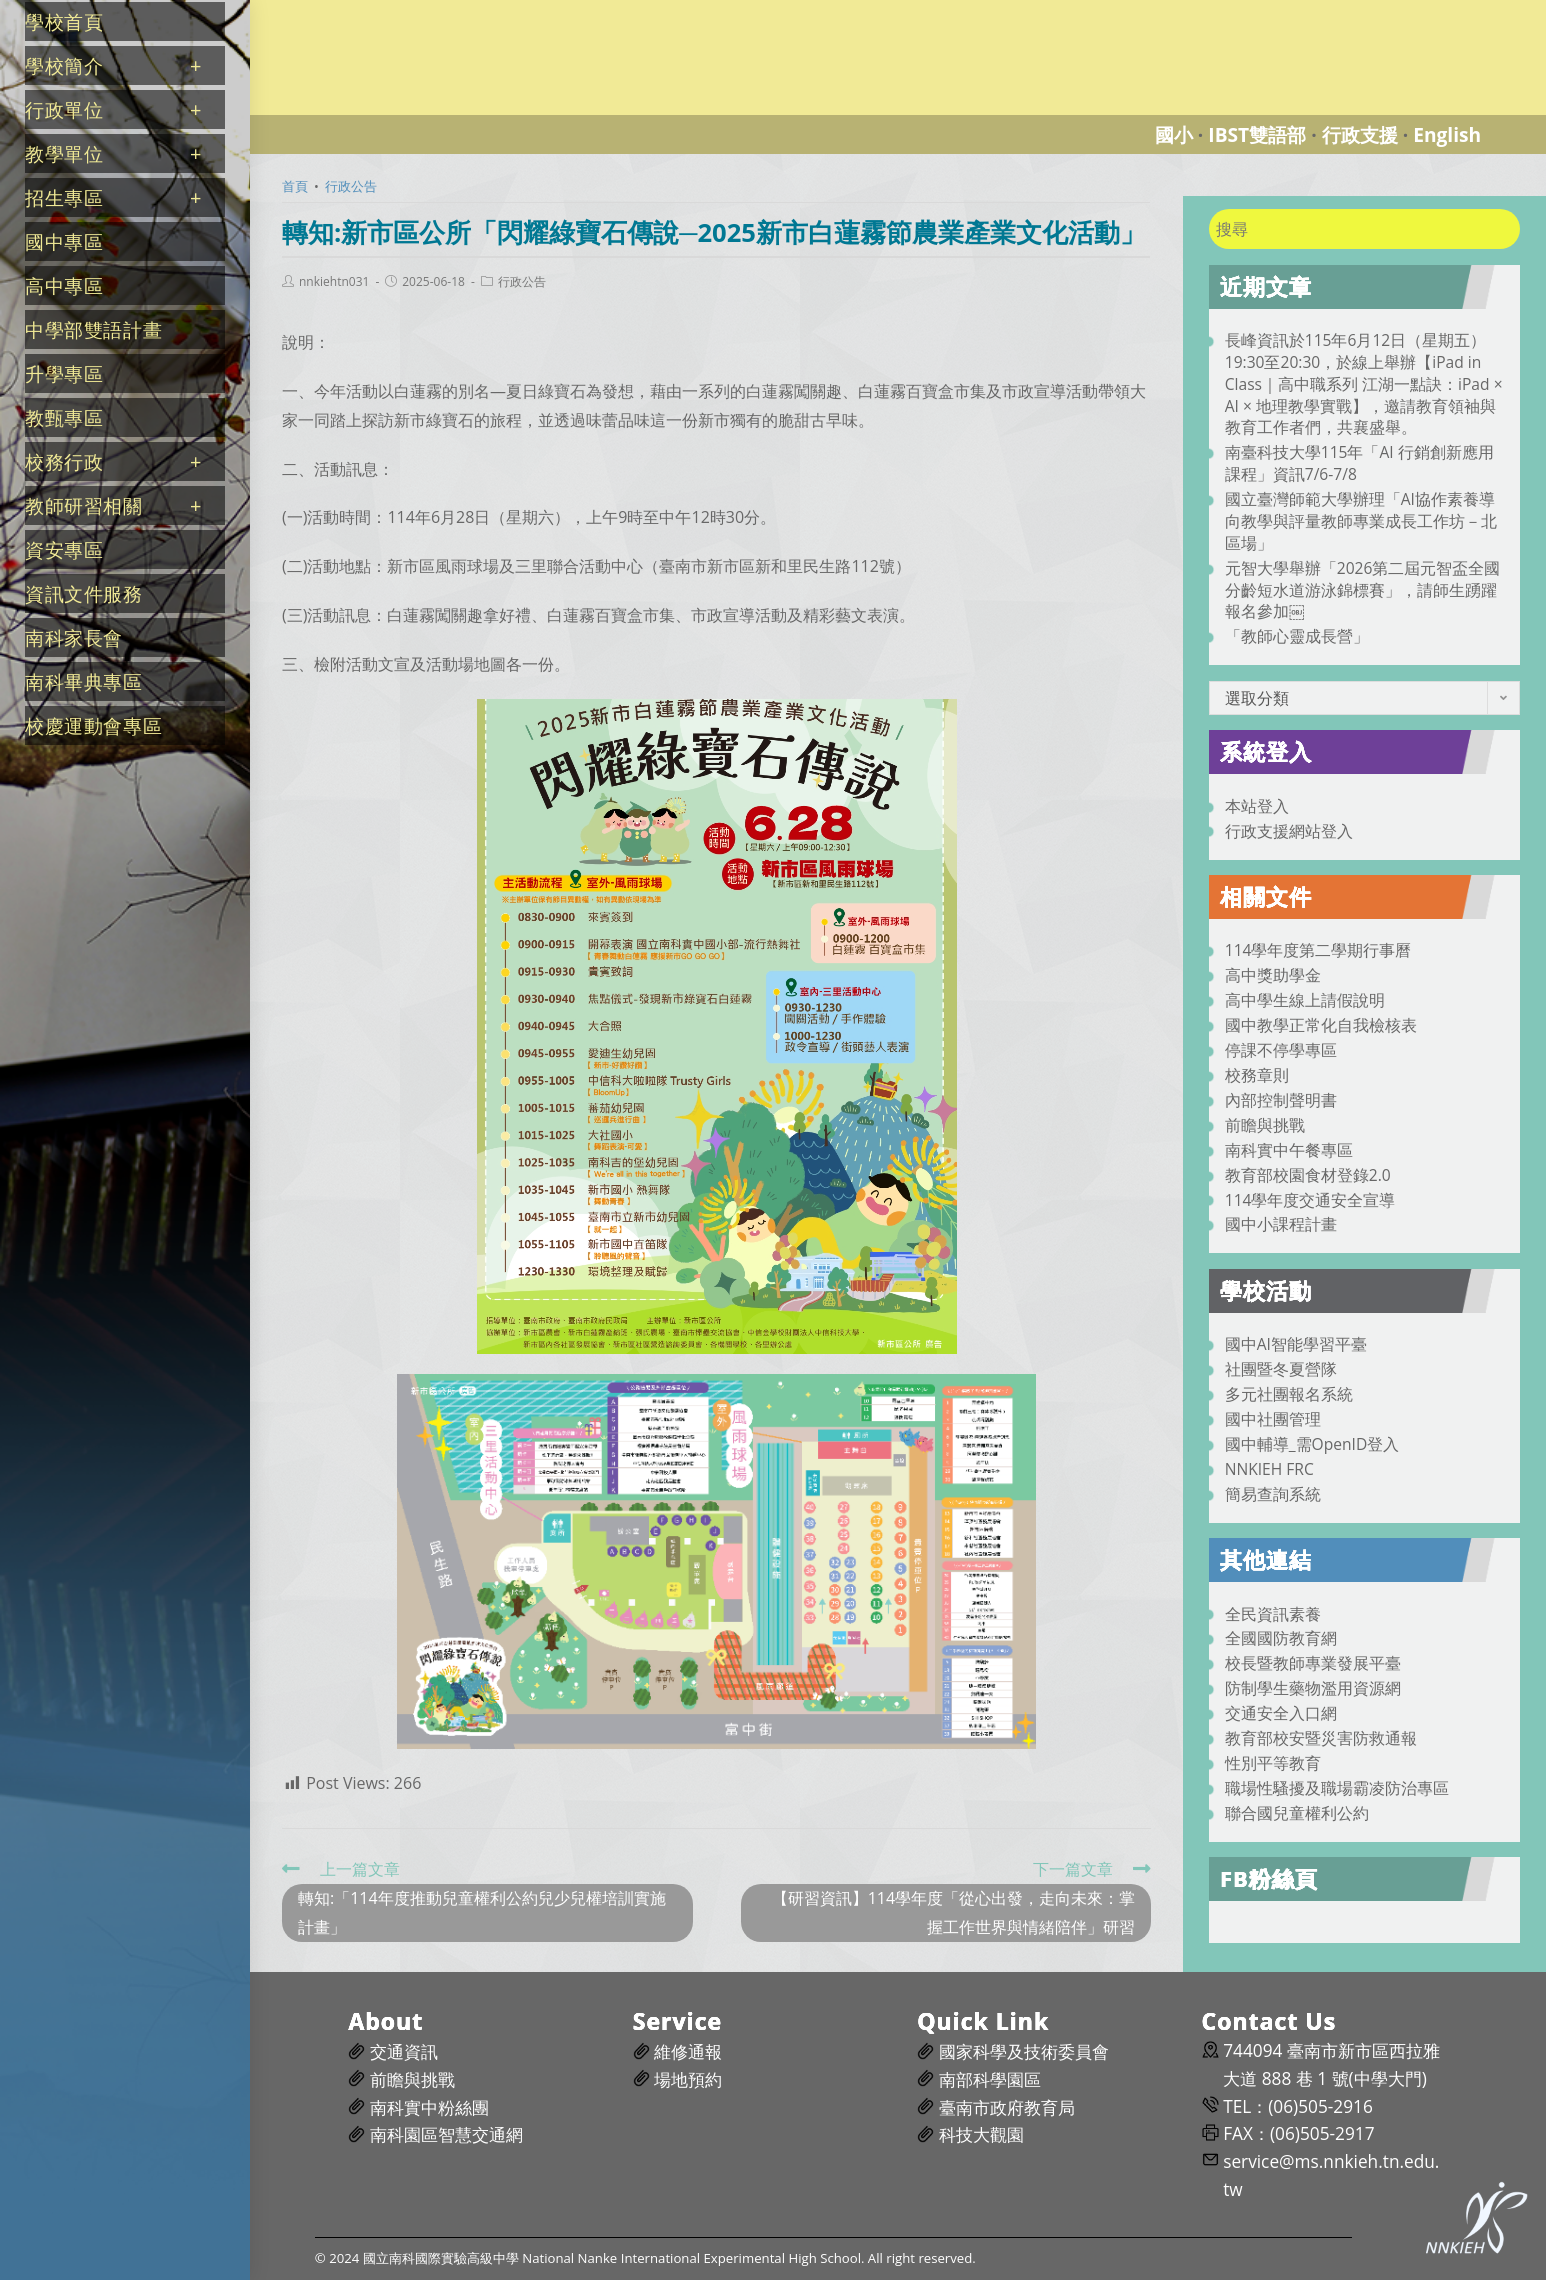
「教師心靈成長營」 (1297, 636)
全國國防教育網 (1281, 1638)
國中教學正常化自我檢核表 (1321, 1025)
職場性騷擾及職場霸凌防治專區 (1337, 1788)
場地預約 (688, 2079)
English (1447, 134)
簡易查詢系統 (1273, 1494)
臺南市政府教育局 (1007, 2107)
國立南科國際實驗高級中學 (364, 11)
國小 (1174, 134)
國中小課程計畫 (1281, 1224)
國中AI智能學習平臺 (1296, 1344)
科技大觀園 (981, 2134)
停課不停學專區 (1281, 1050)
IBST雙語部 (1257, 134)
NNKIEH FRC (1269, 1469)
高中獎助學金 (1273, 975)
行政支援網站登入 (1289, 831)
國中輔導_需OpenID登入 (1312, 1444)
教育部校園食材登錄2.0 (1308, 1175)
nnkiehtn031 (334, 282)
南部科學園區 (990, 2079)
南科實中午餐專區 (1289, 1150)
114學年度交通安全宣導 (1310, 1200)
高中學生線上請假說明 (1305, 1000)
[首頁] (295, 186)
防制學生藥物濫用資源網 (1313, 1688)
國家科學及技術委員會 (1024, 2051)
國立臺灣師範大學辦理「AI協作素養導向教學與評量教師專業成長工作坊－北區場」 (1361, 521)
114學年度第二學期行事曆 (1318, 950)
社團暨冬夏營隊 (1281, 1369)
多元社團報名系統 (1289, 1394)
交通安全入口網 (1281, 1713)
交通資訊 (404, 2051)
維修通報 (688, 2051)
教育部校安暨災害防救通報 (1321, 1738)
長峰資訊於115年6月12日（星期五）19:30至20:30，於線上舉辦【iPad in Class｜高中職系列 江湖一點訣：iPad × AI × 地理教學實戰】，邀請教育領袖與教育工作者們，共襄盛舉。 (1364, 383)
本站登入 (1257, 806)
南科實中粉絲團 (429, 2107)
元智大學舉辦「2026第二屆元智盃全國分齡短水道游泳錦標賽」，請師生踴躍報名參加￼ (1363, 590)
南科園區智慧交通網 (446, 2134)
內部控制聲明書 (1281, 1100)
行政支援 (1360, 134)
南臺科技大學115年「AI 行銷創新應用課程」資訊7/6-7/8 (1359, 463)
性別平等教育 (1273, 1763)
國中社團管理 (1273, 1419)
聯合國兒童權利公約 (1297, 1813)
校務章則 (1257, 1075)
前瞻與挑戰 (1265, 1125)
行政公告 (522, 282)
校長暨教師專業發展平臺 (1313, 1663)
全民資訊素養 (1273, 1614)
